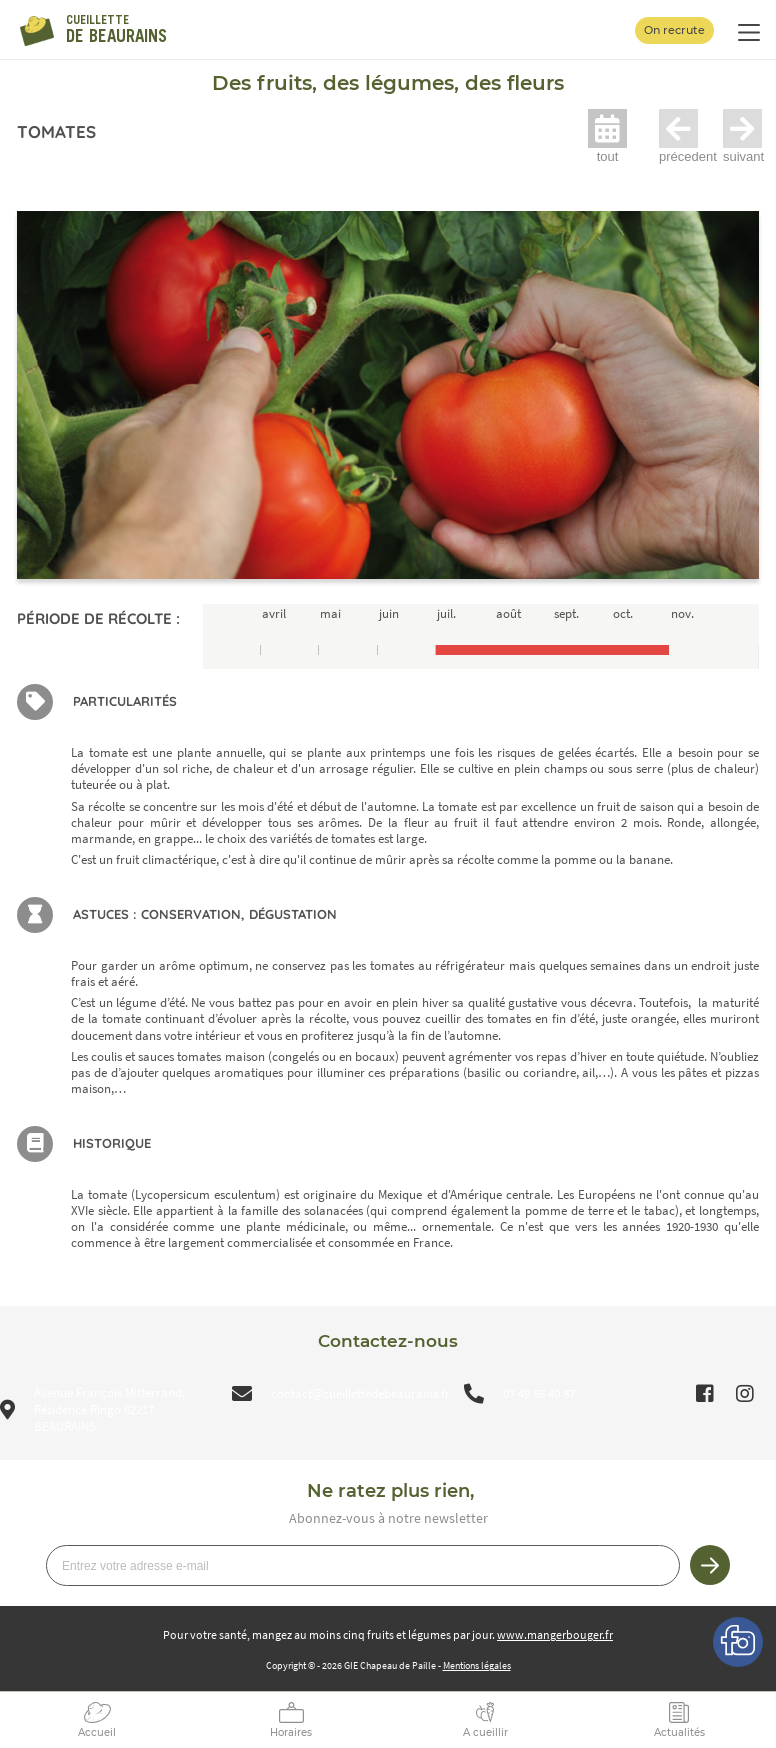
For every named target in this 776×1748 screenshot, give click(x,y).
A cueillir (485, 1732)
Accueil (97, 1732)
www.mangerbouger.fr (555, 1634)
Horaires (291, 1732)
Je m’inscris (710, 1565)
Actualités (679, 1732)
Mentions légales (477, 1665)
